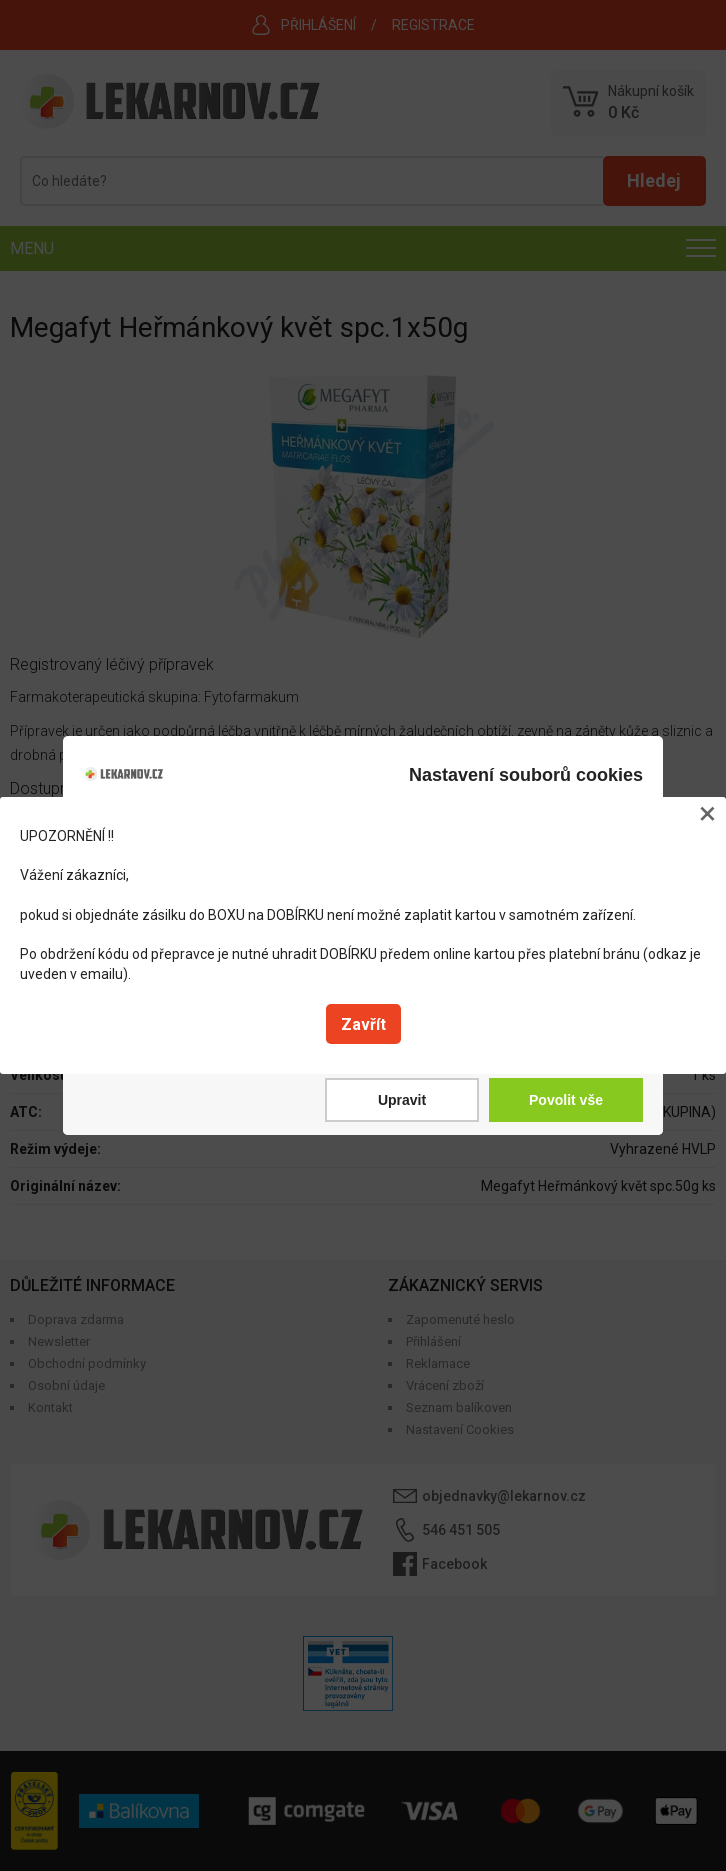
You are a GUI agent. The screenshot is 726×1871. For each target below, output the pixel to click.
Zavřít (363, 1024)
